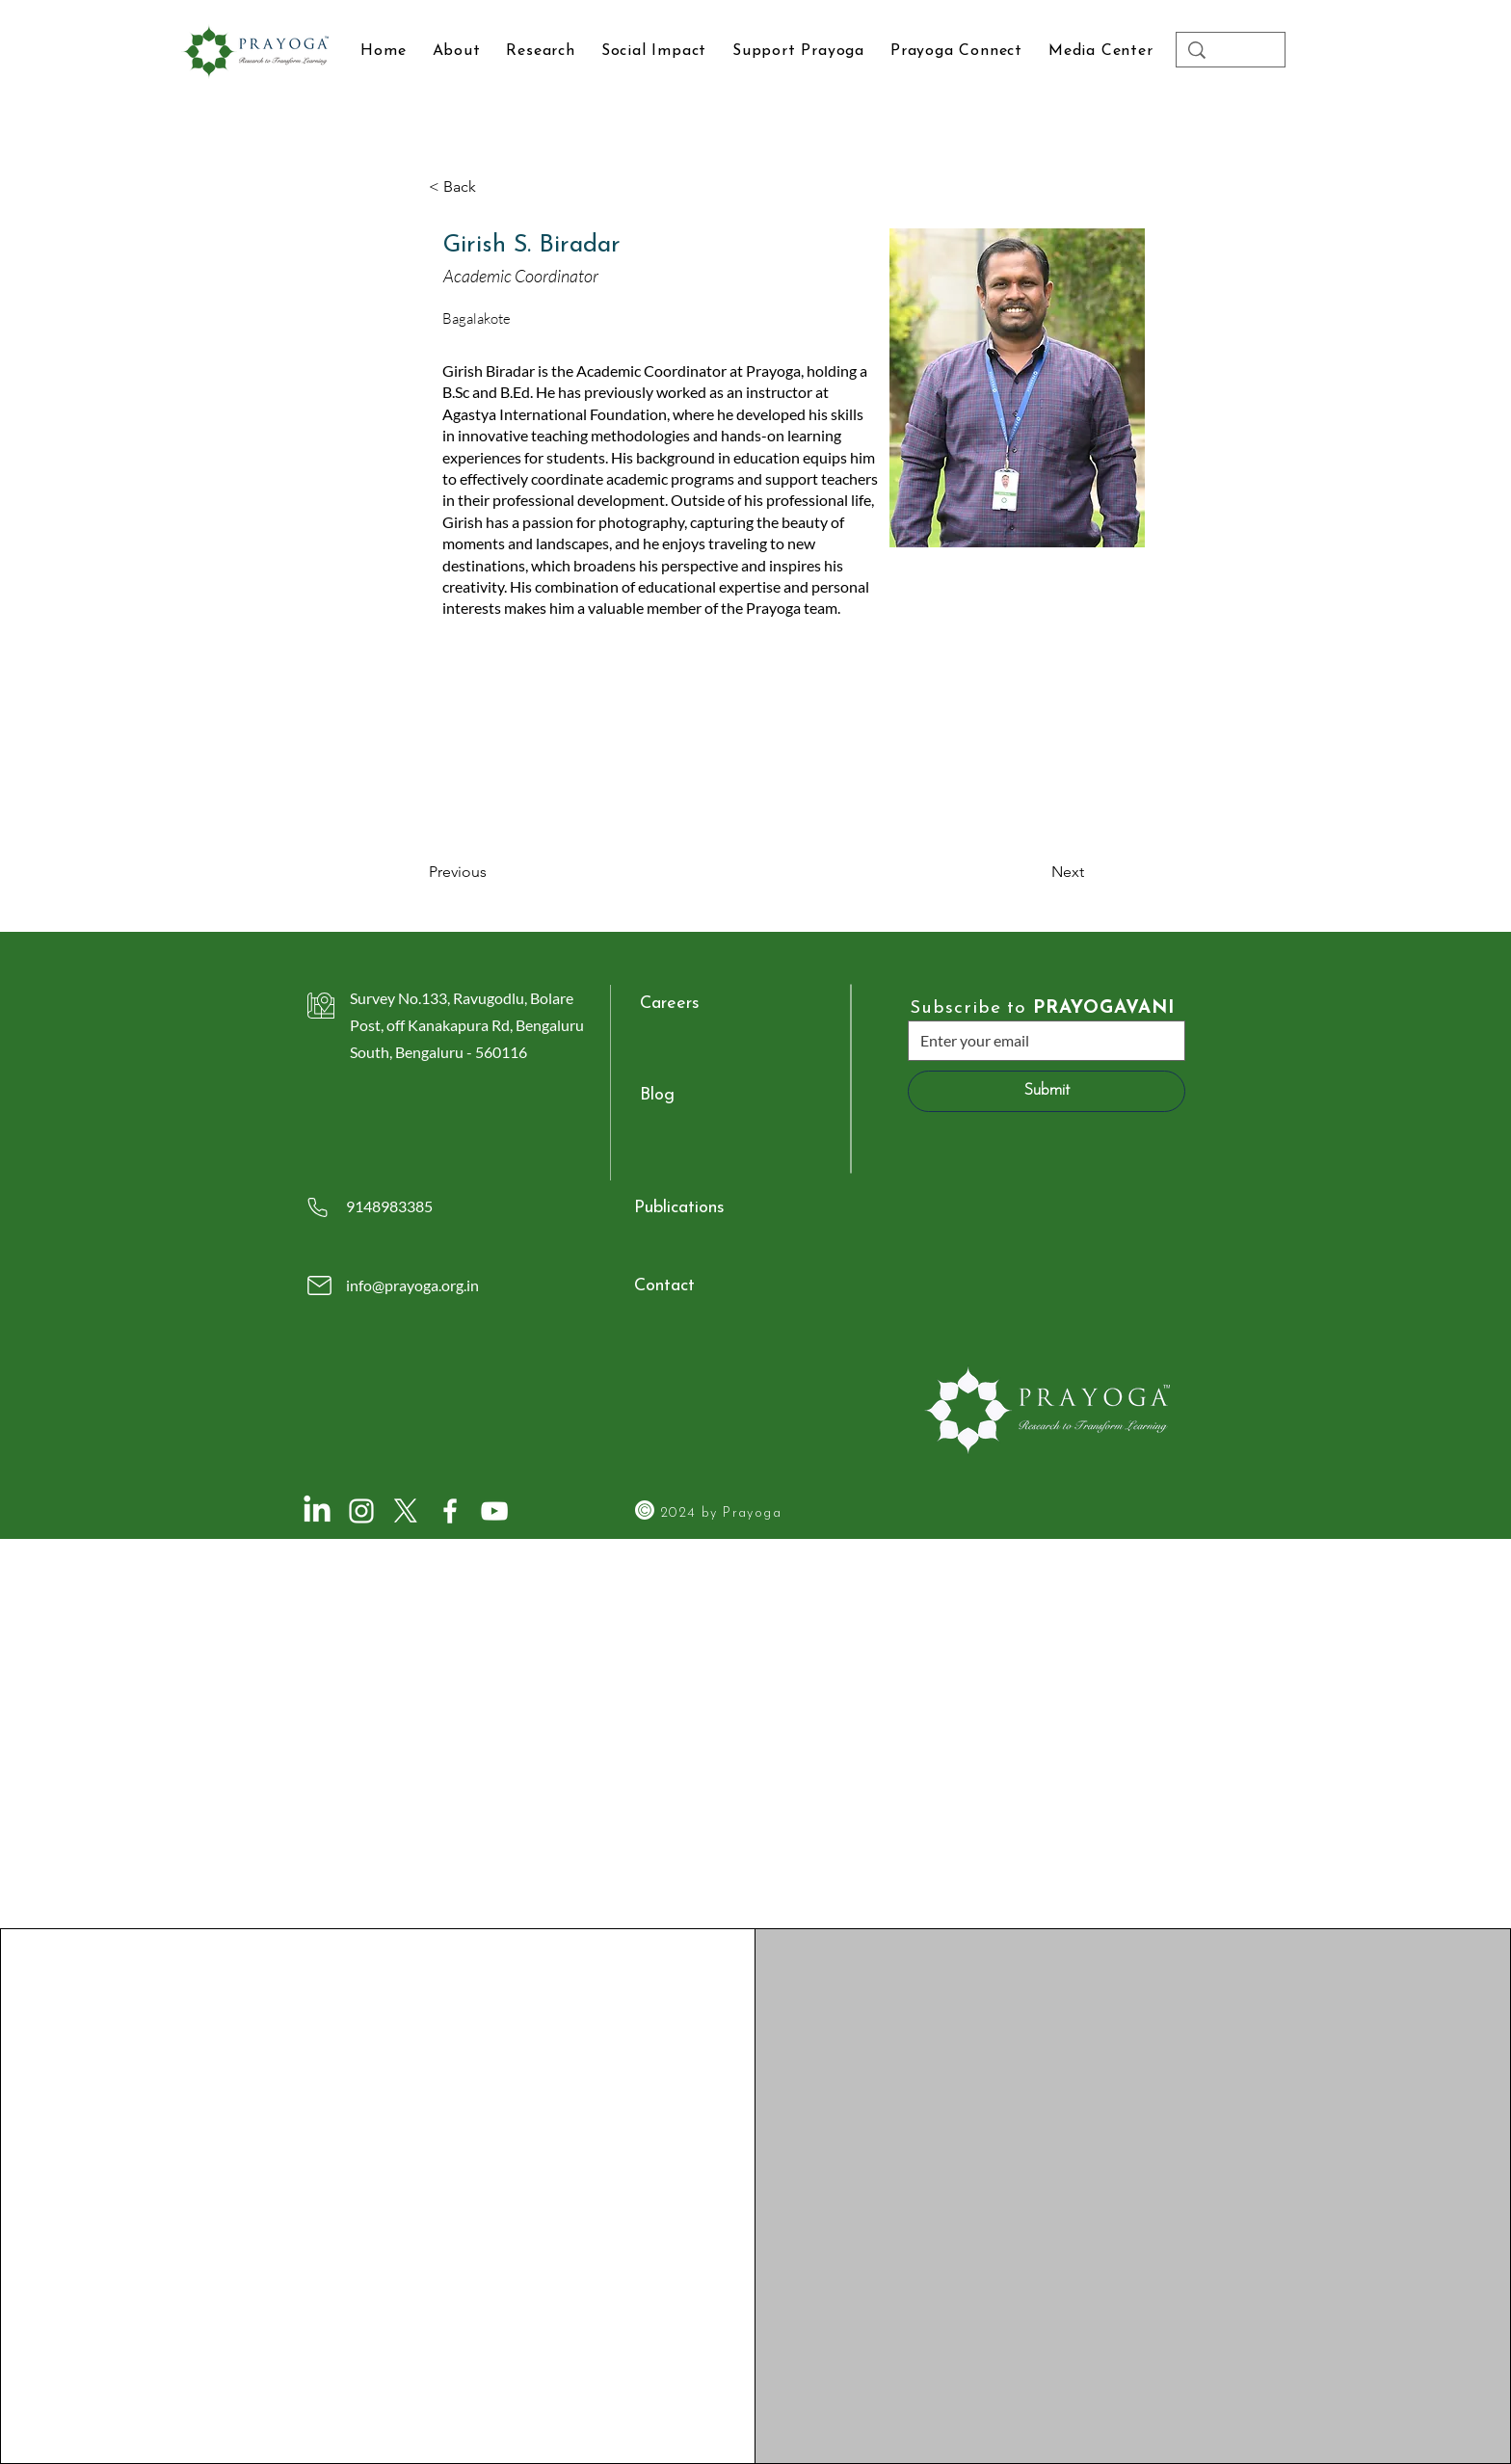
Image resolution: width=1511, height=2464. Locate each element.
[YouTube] (494, 1511)
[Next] (1036, 872)
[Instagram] (361, 1511)
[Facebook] (450, 1511)
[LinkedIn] (317, 1511)
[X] (405, 1511)
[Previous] (492, 872)
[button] (1100, 51)
